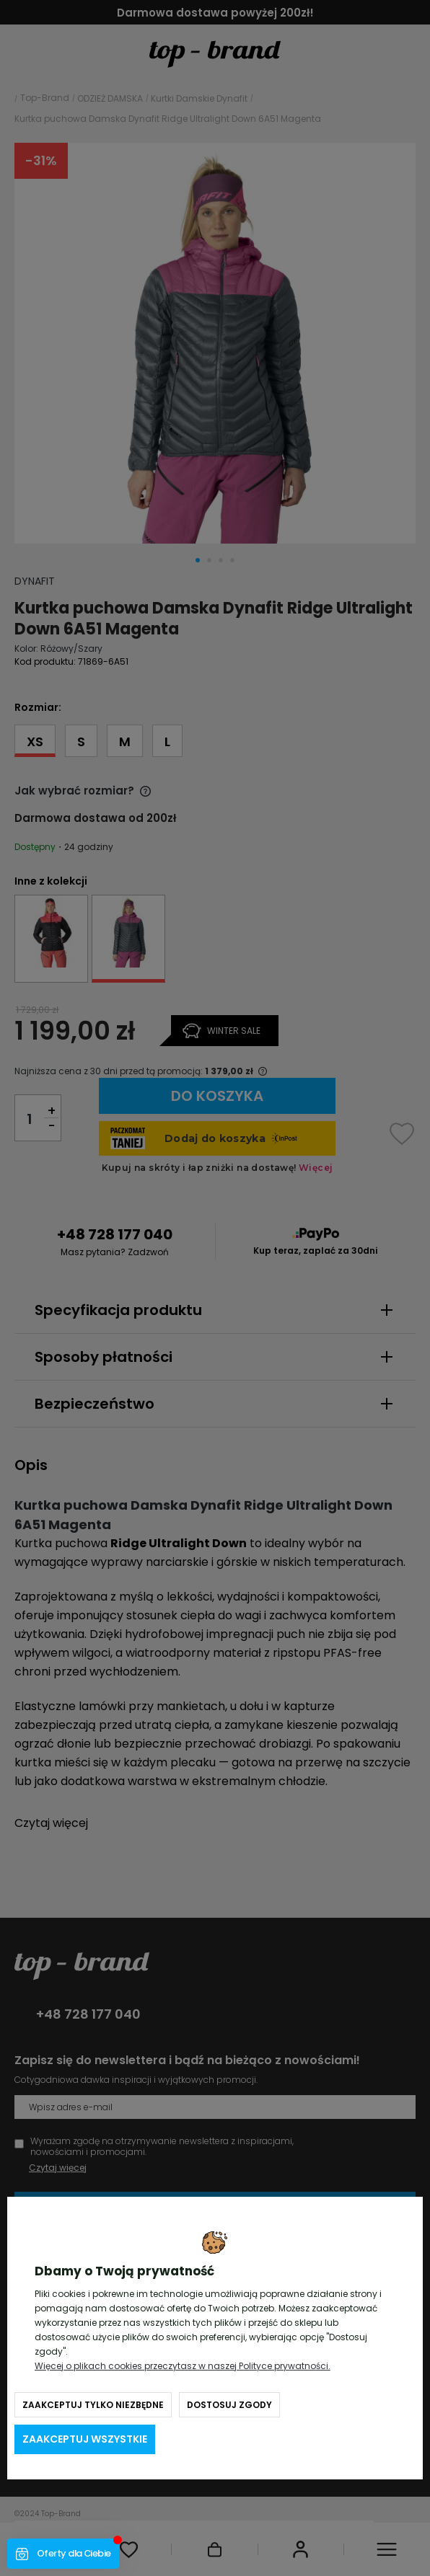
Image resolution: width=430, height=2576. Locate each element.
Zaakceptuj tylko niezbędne (93, 2405)
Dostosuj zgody (229, 2405)
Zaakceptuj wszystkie (84, 2439)
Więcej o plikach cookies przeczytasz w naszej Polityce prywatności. (182, 2366)
